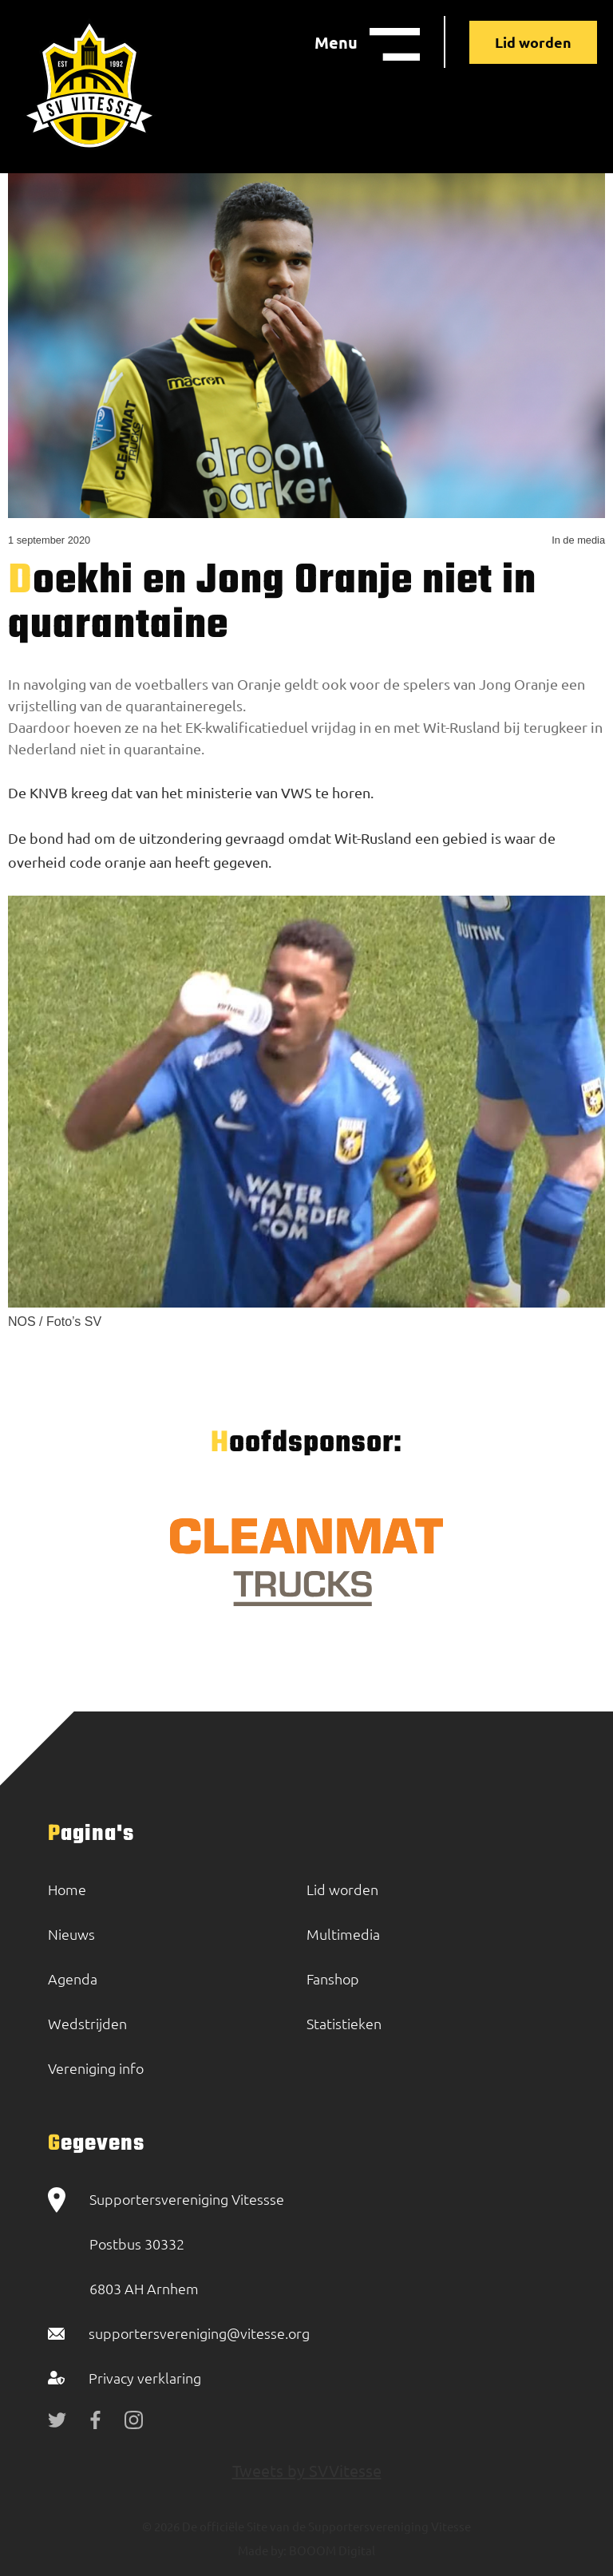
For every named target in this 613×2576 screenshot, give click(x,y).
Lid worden (533, 42)
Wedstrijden (87, 2023)
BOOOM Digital (331, 2550)
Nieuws (71, 1934)
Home (67, 1889)
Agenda (72, 1978)
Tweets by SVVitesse (307, 2470)
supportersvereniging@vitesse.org (199, 2333)
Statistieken (344, 2023)
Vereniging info (96, 2068)
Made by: (262, 2550)
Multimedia (343, 1934)
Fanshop (332, 1978)
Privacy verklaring (145, 2377)
